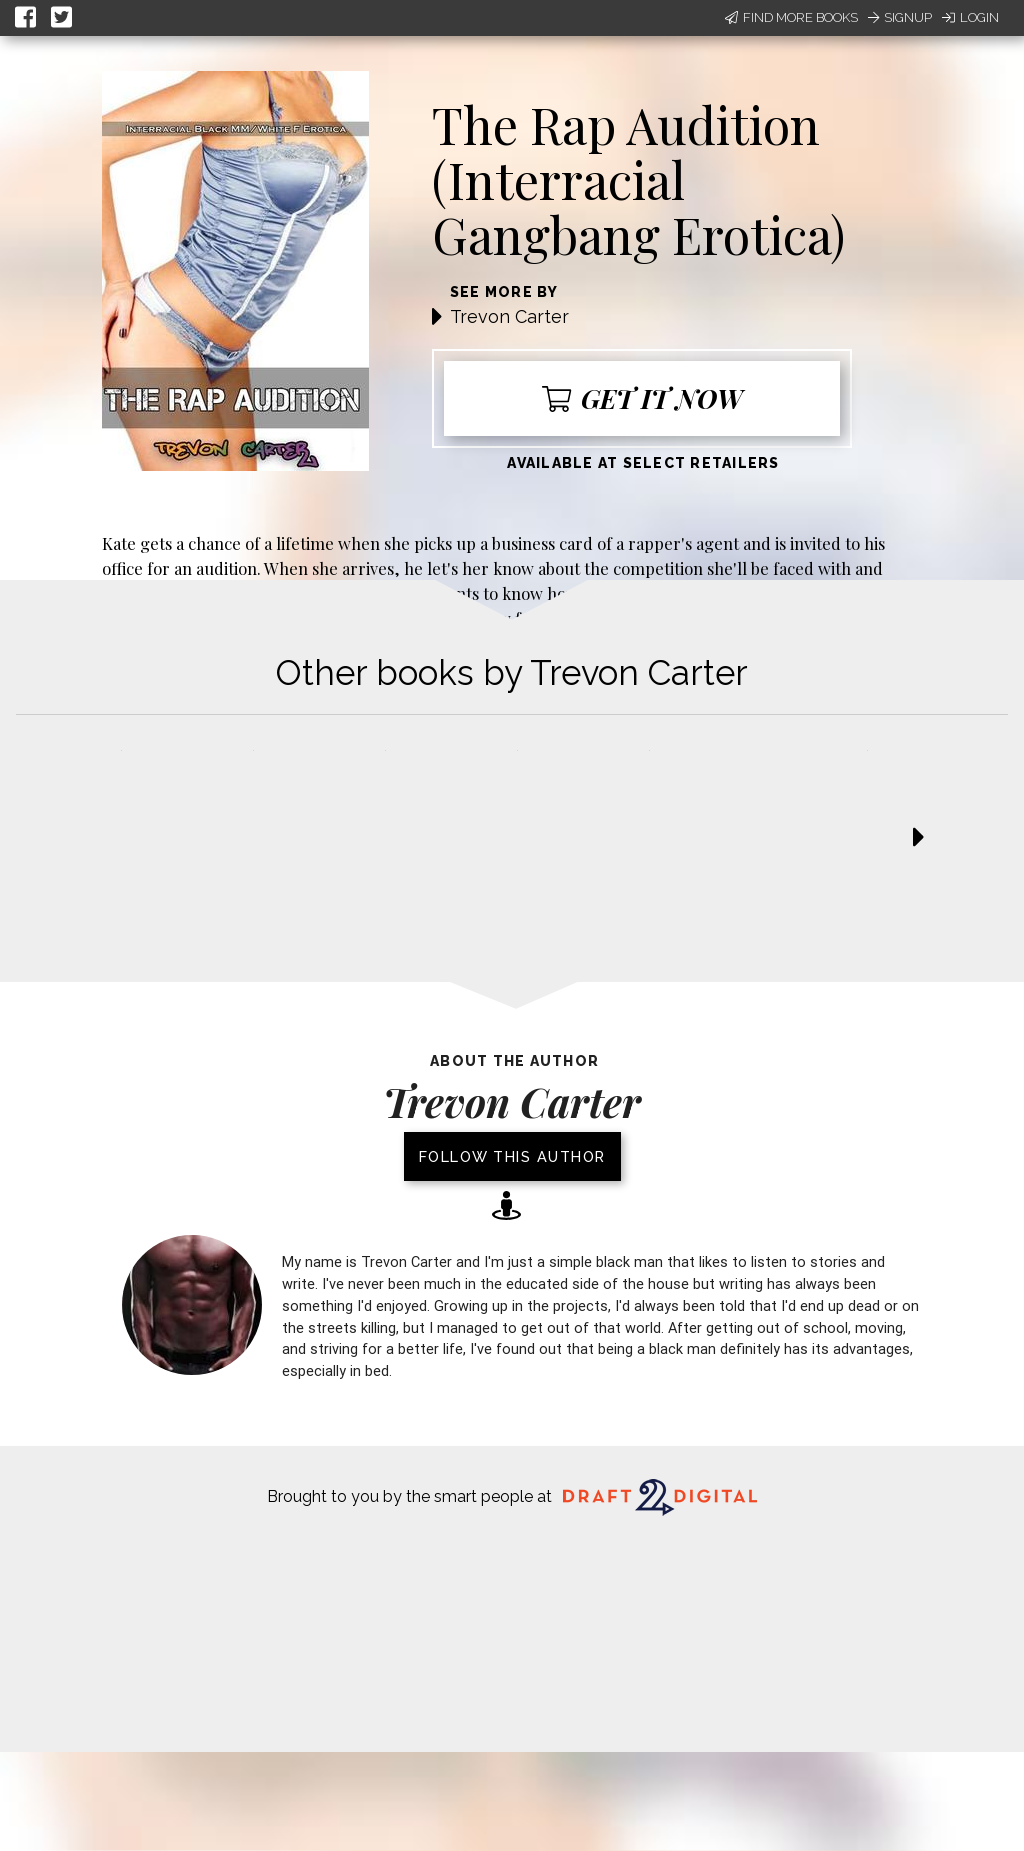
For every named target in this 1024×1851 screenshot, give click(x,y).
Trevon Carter (509, 316)
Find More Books (791, 17)
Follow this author (512, 1156)
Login (970, 17)
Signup (900, 17)
